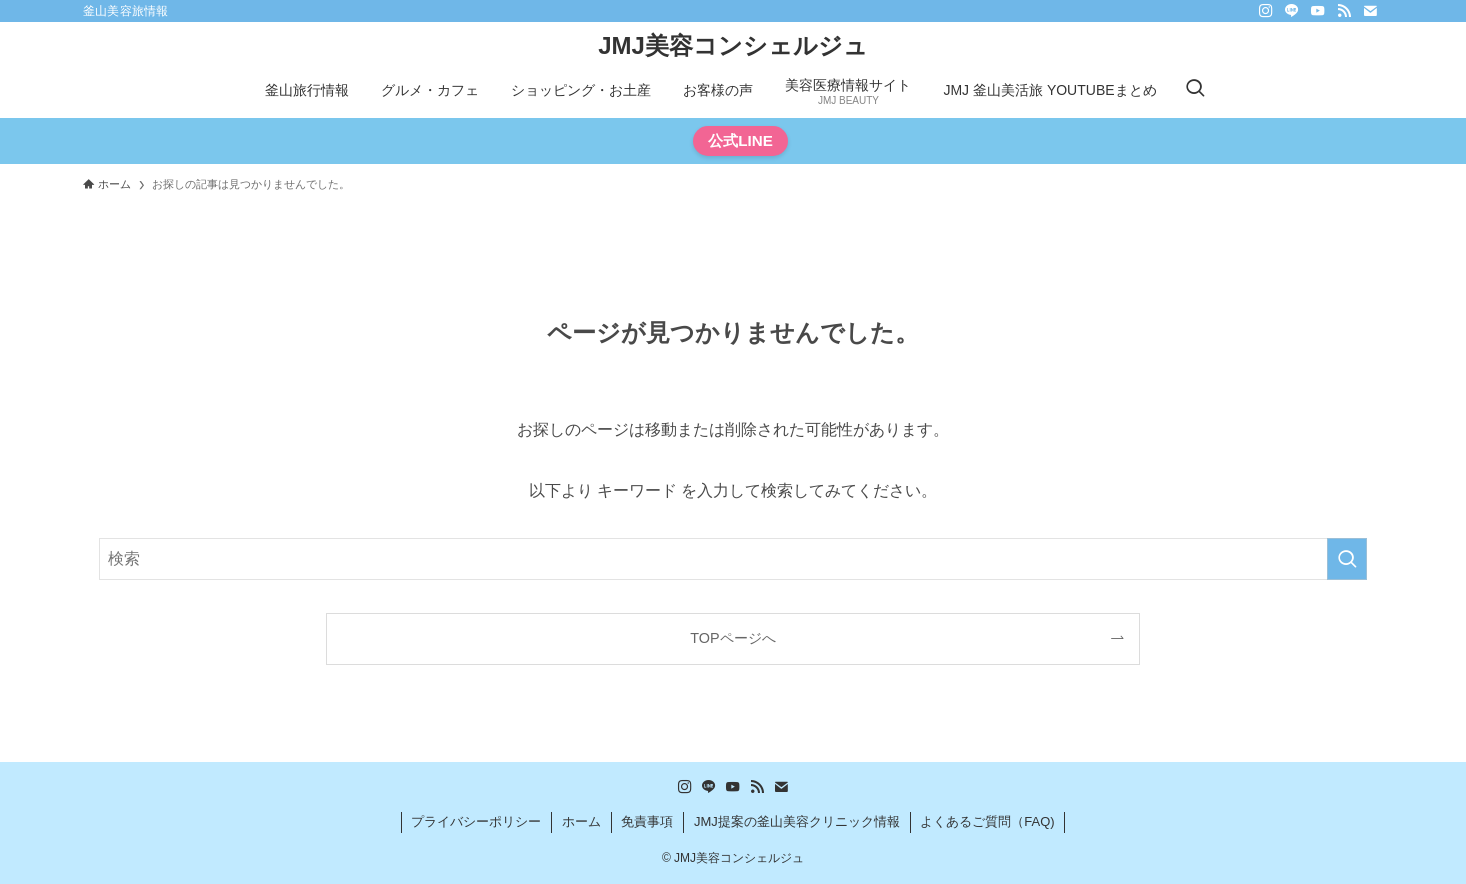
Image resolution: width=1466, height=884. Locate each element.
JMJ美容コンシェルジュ (733, 46)
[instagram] (1266, 11)
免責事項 (647, 821)
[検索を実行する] (1347, 559)
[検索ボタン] (1195, 90)
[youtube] (1318, 11)
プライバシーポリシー (476, 821)
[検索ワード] (733, 559)
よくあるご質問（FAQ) (987, 821)
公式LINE (740, 140)
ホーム (581, 821)
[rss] (1344, 11)
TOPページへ (732, 638)
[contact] (1370, 11)
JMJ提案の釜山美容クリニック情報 (797, 821)
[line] (1292, 11)
